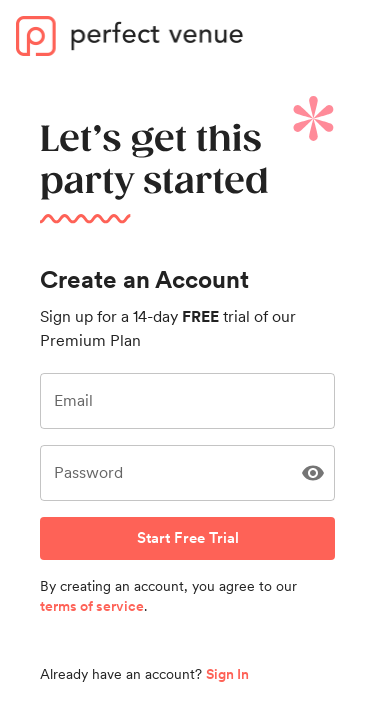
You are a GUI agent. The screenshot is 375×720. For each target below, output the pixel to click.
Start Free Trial (187, 538)
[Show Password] (313, 473)
